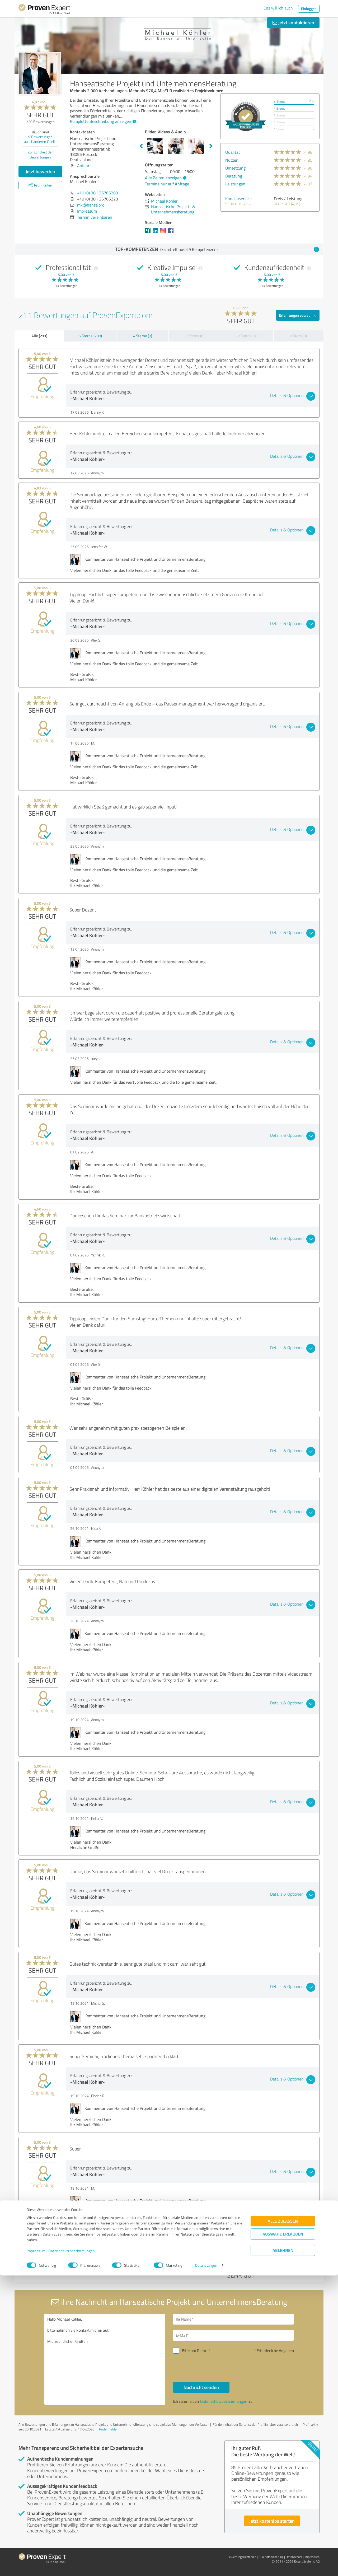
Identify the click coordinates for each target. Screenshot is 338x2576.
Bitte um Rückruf (196, 2350)
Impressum (36, 2551)
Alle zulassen (283, 2521)
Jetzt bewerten (40, 171)
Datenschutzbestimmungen (71, 2551)
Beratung (233, 176)
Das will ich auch (278, 8)
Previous (141, 146)
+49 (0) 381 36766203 (97, 193)
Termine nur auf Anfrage (167, 184)
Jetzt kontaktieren (293, 22)
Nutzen (231, 160)
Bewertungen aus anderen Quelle (40, 139)
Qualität (232, 152)
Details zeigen (206, 2566)
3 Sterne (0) (194, 336)
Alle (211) (39, 336)
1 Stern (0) (298, 336)
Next (211, 146)
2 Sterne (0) (247, 336)
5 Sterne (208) (90, 336)
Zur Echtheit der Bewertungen (40, 154)
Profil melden (109, 2429)
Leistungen (235, 184)
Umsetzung (235, 168)
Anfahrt (84, 166)
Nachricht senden (201, 2387)
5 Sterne (279, 101)
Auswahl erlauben (282, 2534)
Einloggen (309, 8)
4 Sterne (279, 108)
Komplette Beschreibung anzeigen (102, 121)
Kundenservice (238, 199)
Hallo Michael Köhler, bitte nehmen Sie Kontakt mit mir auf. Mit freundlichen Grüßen (104, 2359)
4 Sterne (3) (142, 336)
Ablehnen (283, 2551)
